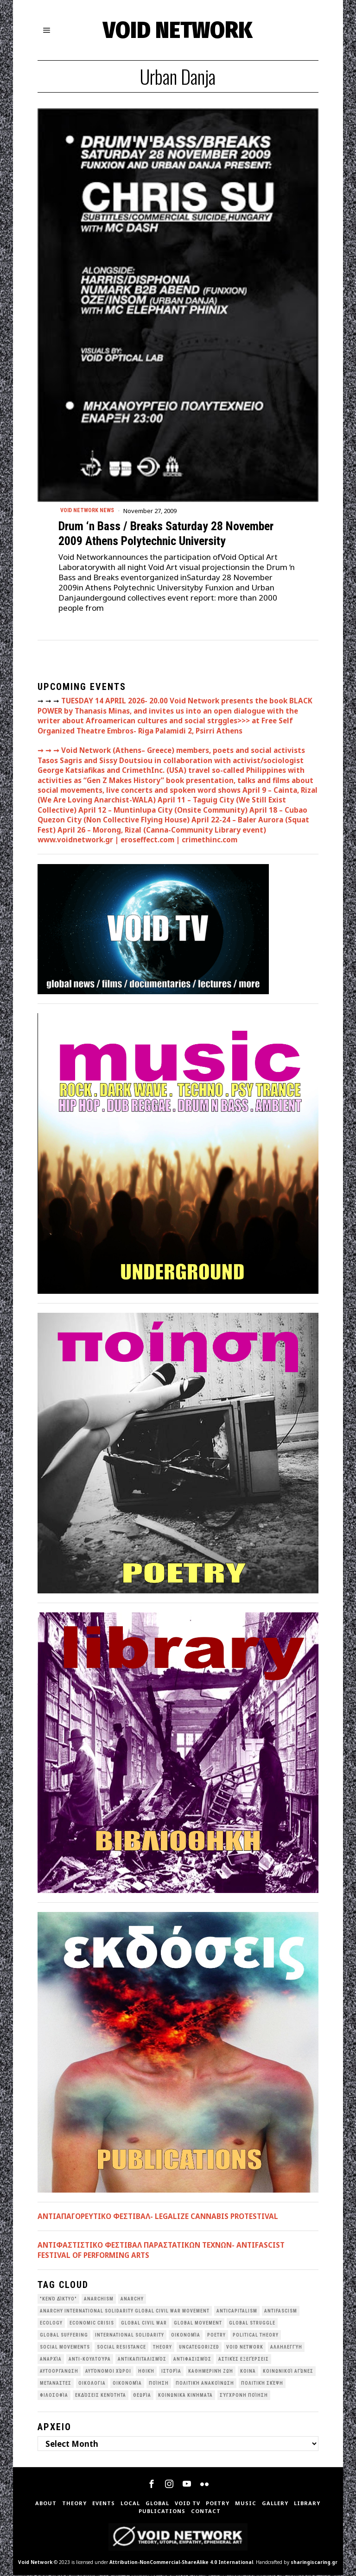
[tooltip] (151, 2485)
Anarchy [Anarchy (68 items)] (132, 2300)
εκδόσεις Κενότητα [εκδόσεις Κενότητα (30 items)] (100, 2396)
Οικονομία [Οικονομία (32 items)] (127, 2384)
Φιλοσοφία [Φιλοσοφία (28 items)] (54, 2396)
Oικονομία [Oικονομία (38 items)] (185, 2336)
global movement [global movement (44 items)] (198, 2324)
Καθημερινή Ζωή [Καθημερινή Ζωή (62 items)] (210, 2372)
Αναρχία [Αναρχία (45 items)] (51, 2360)
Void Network (35, 2563)
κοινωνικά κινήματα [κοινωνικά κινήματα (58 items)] (185, 2396)
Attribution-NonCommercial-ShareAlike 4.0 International (181, 2563)
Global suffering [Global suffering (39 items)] (64, 2336)
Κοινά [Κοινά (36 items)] (248, 2372)
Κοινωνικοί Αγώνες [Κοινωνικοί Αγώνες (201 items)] (288, 2372)
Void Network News (90, 510)
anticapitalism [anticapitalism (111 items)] (236, 2312)
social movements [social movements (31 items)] (65, 2348)
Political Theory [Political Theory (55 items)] (256, 2336)
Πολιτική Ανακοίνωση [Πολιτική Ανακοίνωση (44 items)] (205, 2384)
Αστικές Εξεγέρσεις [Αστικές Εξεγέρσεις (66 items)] (243, 2360)
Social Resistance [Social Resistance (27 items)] (121, 2348)
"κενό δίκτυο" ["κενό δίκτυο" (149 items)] (58, 2300)
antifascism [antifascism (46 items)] (280, 2312)
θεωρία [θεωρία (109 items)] (142, 2396)
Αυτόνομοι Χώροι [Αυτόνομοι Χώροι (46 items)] (108, 2372)
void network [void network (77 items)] (244, 2348)
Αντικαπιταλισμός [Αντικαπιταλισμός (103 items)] (142, 2360)
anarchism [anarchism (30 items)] (99, 2300)
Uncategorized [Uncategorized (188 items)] (199, 2348)
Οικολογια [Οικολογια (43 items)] (92, 2384)
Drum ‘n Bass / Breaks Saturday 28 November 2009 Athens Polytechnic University (165, 534)
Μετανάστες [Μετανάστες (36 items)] (55, 2384)
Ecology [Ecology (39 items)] (51, 2324)
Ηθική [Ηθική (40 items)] (146, 2372)
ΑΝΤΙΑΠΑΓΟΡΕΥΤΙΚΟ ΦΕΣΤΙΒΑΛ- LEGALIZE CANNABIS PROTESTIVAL (158, 2217)
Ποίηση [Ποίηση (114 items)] (159, 2384)
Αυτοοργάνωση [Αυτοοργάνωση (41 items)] (59, 2372)
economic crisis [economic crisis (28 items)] (92, 2324)
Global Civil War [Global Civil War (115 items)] (144, 2324)
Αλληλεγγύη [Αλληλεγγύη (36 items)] (286, 2348)
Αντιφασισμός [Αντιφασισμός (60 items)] (192, 2360)
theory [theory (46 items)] (162, 2348)
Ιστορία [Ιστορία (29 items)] (171, 2372)
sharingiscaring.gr (314, 2563)
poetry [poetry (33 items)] (216, 2336)
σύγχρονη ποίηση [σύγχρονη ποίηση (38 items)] (244, 2396)
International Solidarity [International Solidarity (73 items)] (129, 2336)
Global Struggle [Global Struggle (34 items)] (252, 2324)
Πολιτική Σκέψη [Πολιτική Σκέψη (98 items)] (262, 2384)
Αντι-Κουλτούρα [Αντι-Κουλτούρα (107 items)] (90, 2360)
